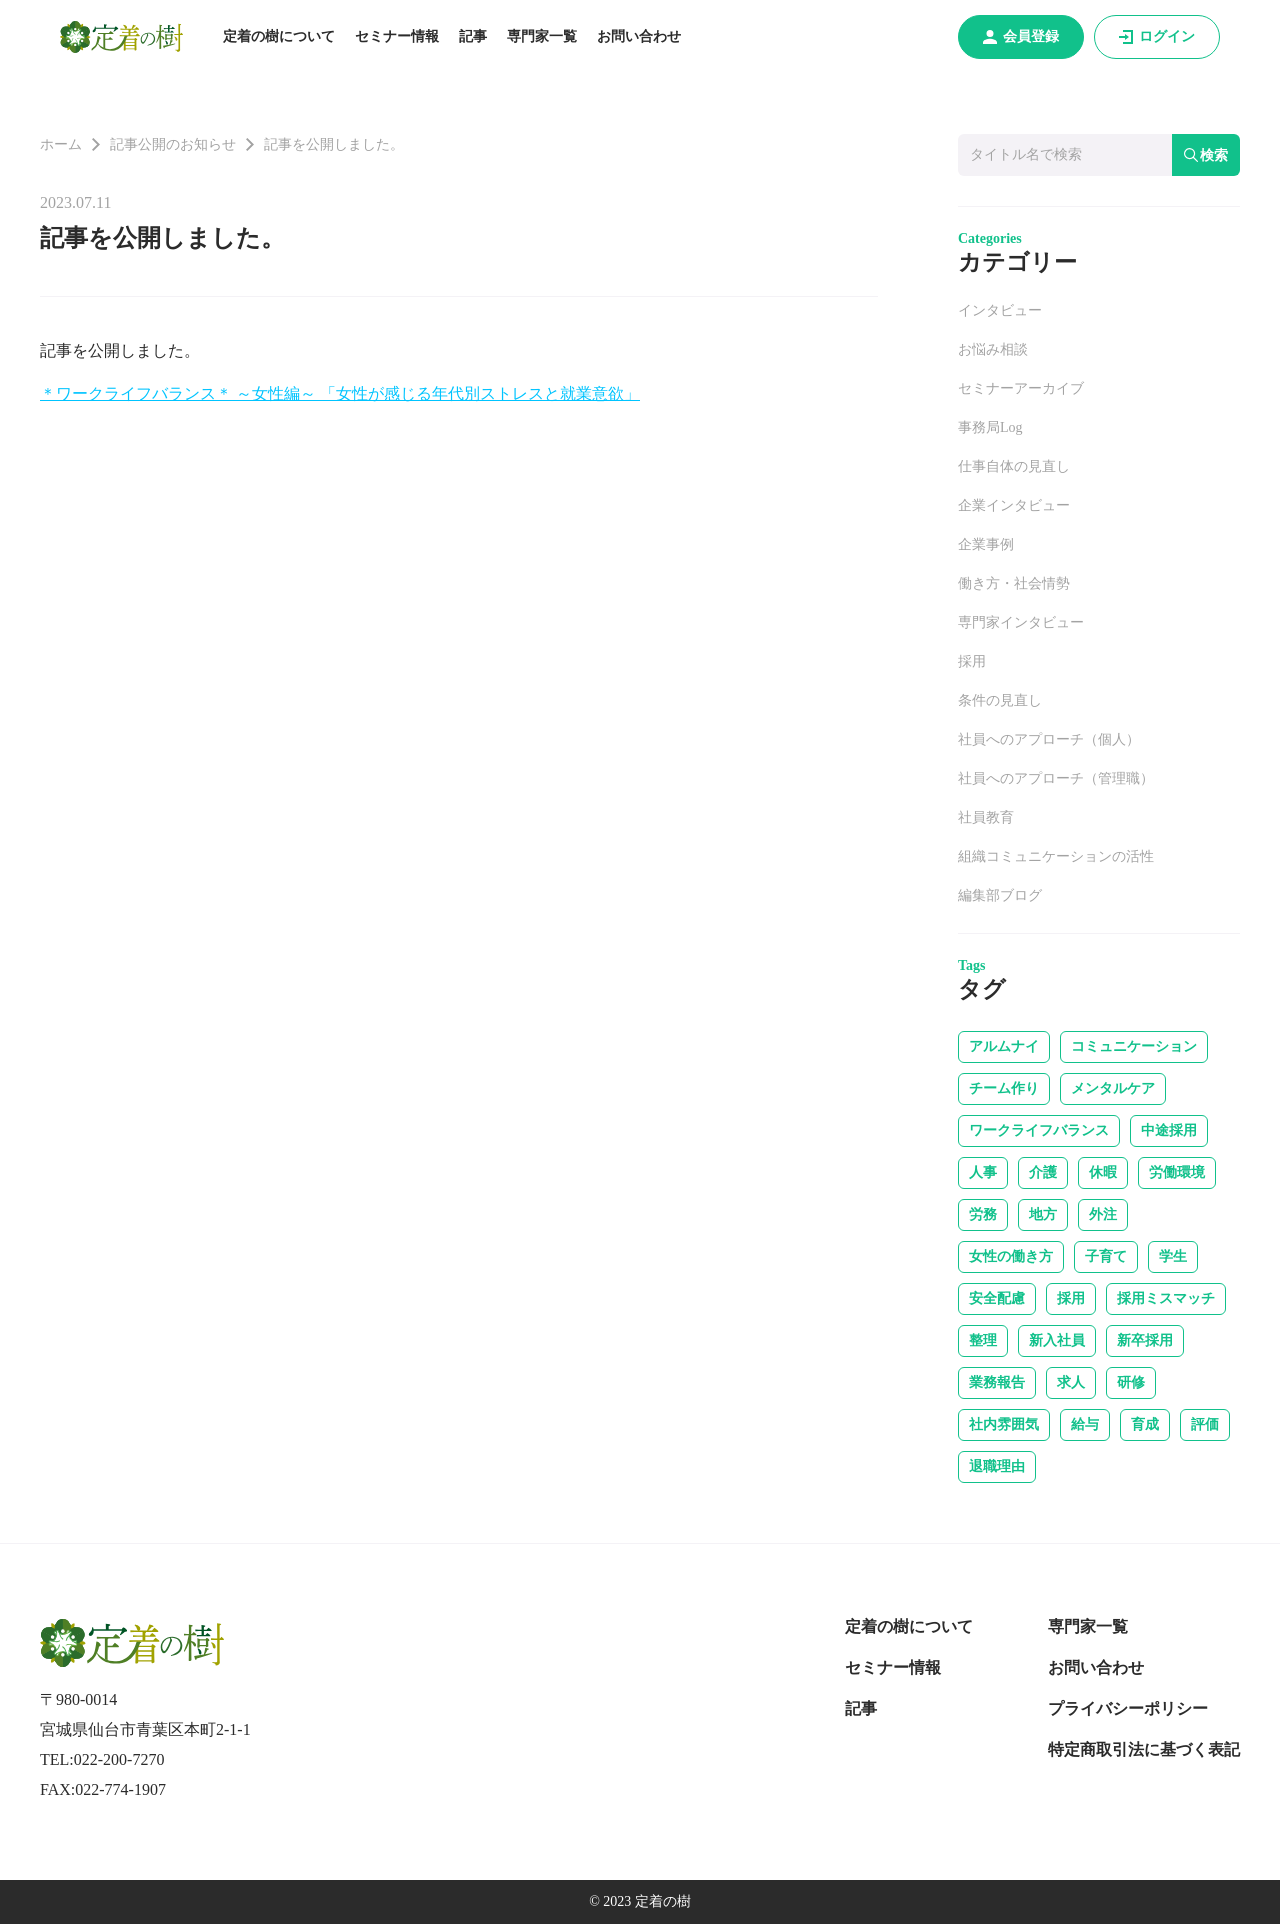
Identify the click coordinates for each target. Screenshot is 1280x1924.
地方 (1043, 1214)
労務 (983, 1214)
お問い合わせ (639, 36)
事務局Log (990, 427)
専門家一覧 (542, 36)
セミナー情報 (397, 36)
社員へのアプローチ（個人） (1049, 739)
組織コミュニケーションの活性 (1056, 856)
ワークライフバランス (1039, 1130)
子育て (1106, 1256)
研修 (1131, 1382)
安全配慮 (997, 1298)
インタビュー (1000, 310)
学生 (1173, 1256)
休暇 (1103, 1172)
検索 (1206, 155)
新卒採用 (1145, 1340)
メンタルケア (1113, 1088)
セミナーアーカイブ (1021, 388)
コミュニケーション (1134, 1046)
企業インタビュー (1014, 505)
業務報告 (997, 1382)
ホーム (61, 144)
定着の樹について (279, 36)
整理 (983, 1340)
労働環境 (1177, 1172)
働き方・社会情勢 (1014, 583)
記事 (473, 36)
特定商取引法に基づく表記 (1144, 1749)
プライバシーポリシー (1128, 1708)
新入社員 (1057, 1340)
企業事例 (986, 544)
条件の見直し (1000, 700)
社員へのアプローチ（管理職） (1056, 778)
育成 (1145, 1424)
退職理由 (997, 1466)
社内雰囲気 (1004, 1424)
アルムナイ (1004, 1046)
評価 (1205, 1424)
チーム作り (1004, 1088)
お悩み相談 (993, 349)
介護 (1043, 1172)
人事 (983, 1172)
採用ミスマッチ (1166, 1298)
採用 (972, 661)
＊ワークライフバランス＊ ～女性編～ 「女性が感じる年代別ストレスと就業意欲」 (340, 393)
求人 (1071, 1382)
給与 (1085, 1424)
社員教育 (986, 817)
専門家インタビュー (1021, 622)
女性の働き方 (1011, 1256)
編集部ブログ (1000, 895)
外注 (1103, 1214)
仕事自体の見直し (1014, 466)
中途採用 (1169, 1130)
